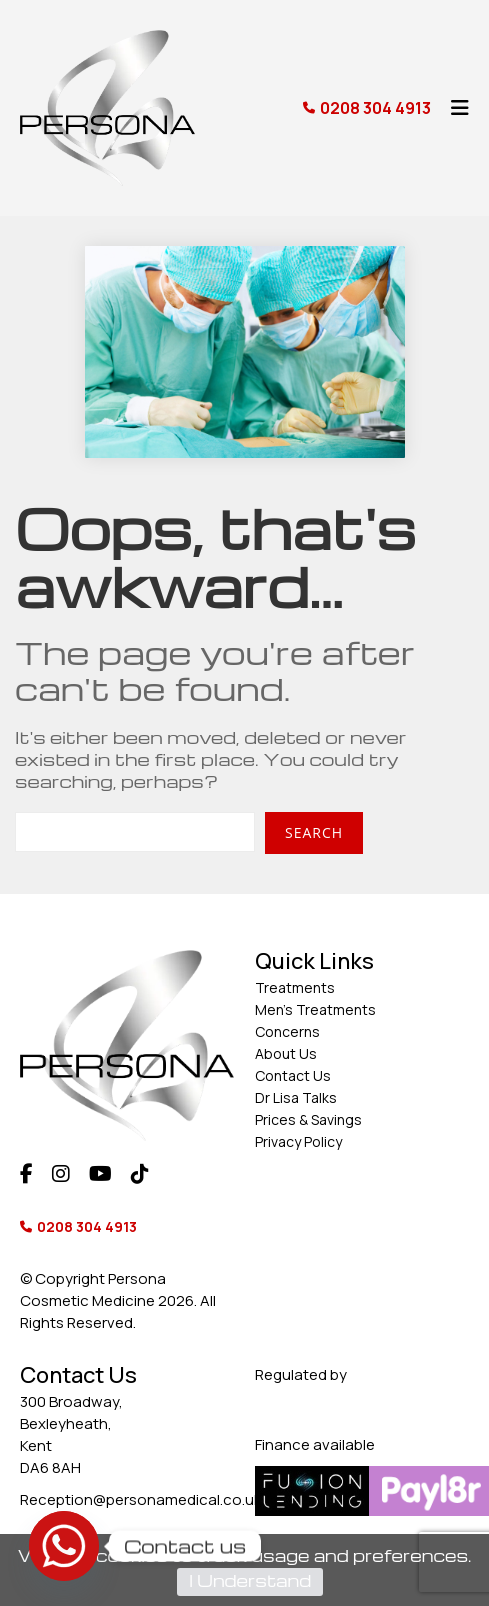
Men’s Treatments (315, 1009)
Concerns (287, 1031)
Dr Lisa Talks (296, 1097)
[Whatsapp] (64, 1546)
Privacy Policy (298, 1141)
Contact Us (293, 1075)
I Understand (250, 1580)
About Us (286, 1053)
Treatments (295, 987)
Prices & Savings (308, 1119)
